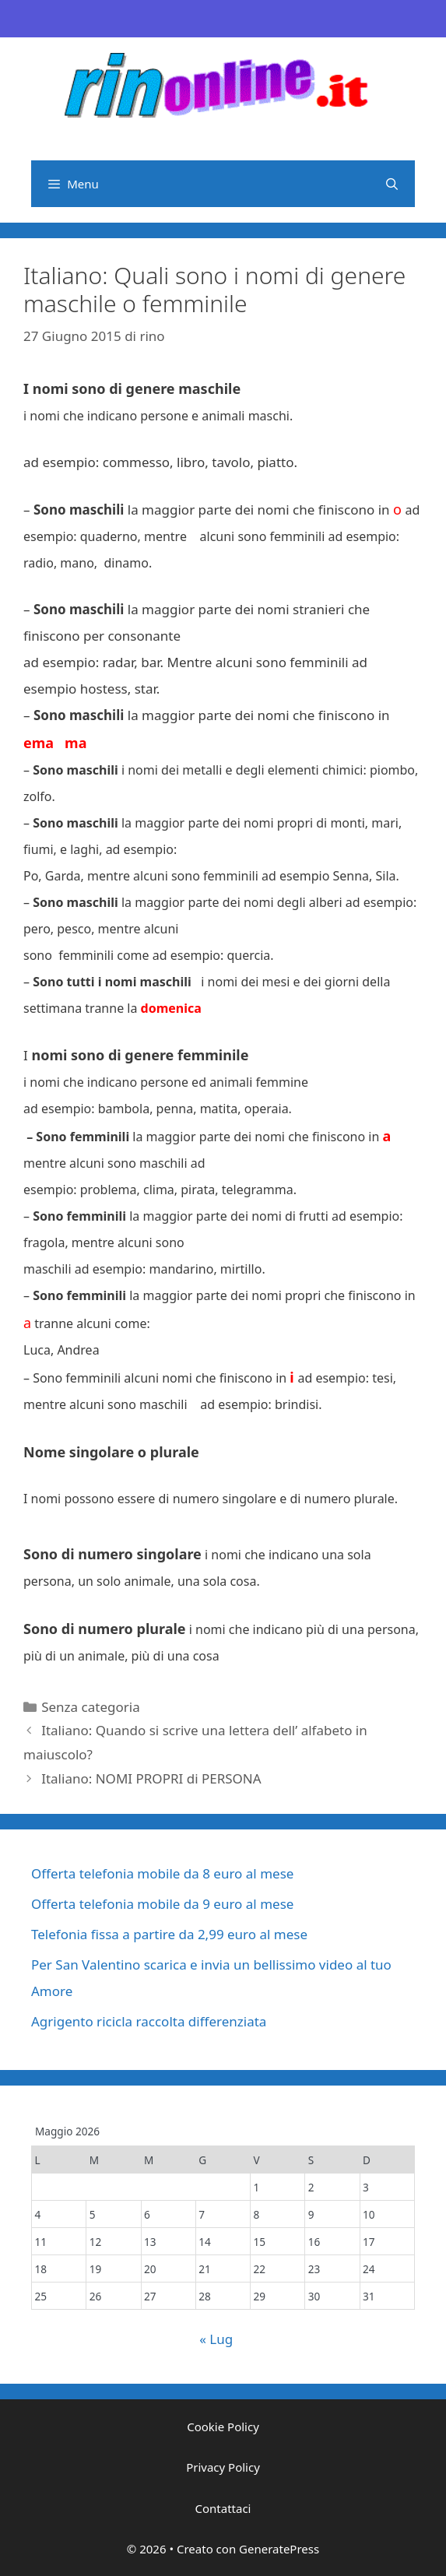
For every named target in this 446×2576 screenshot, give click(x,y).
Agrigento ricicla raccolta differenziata (148, 2021)
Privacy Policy (223, 2467)
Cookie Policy (223, 2426)
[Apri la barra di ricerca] (392, 183)
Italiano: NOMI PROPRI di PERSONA (151, 1778)
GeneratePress (279, 2549)
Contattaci (223, 2508)
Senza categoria (90, 1707)
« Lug (216, 2339)
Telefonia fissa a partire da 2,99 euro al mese (169, 1934)
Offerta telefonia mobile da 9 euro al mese (162, 1904)
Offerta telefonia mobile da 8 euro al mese (162, 1873)
